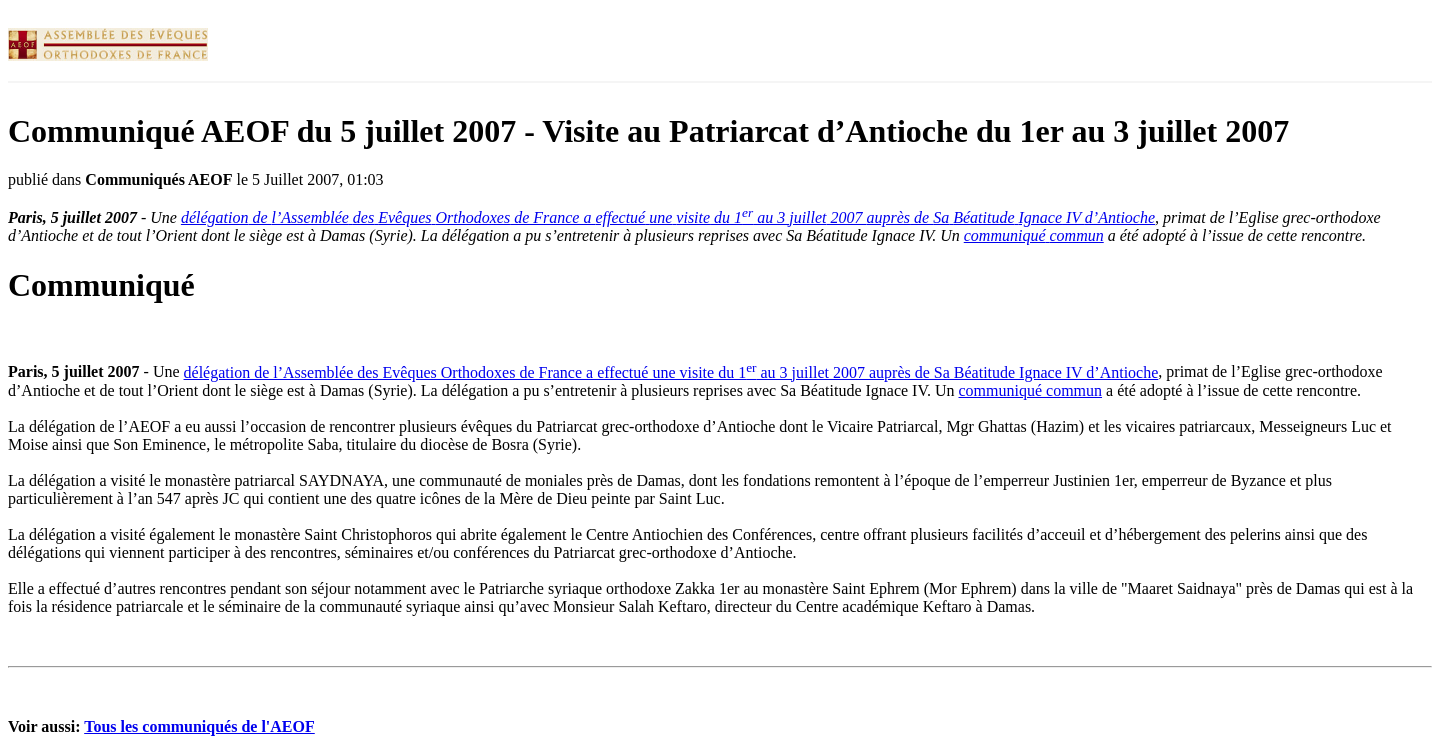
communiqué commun (1031, 390)
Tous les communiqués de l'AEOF (199, 726)
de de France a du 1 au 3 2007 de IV (668, 217)
